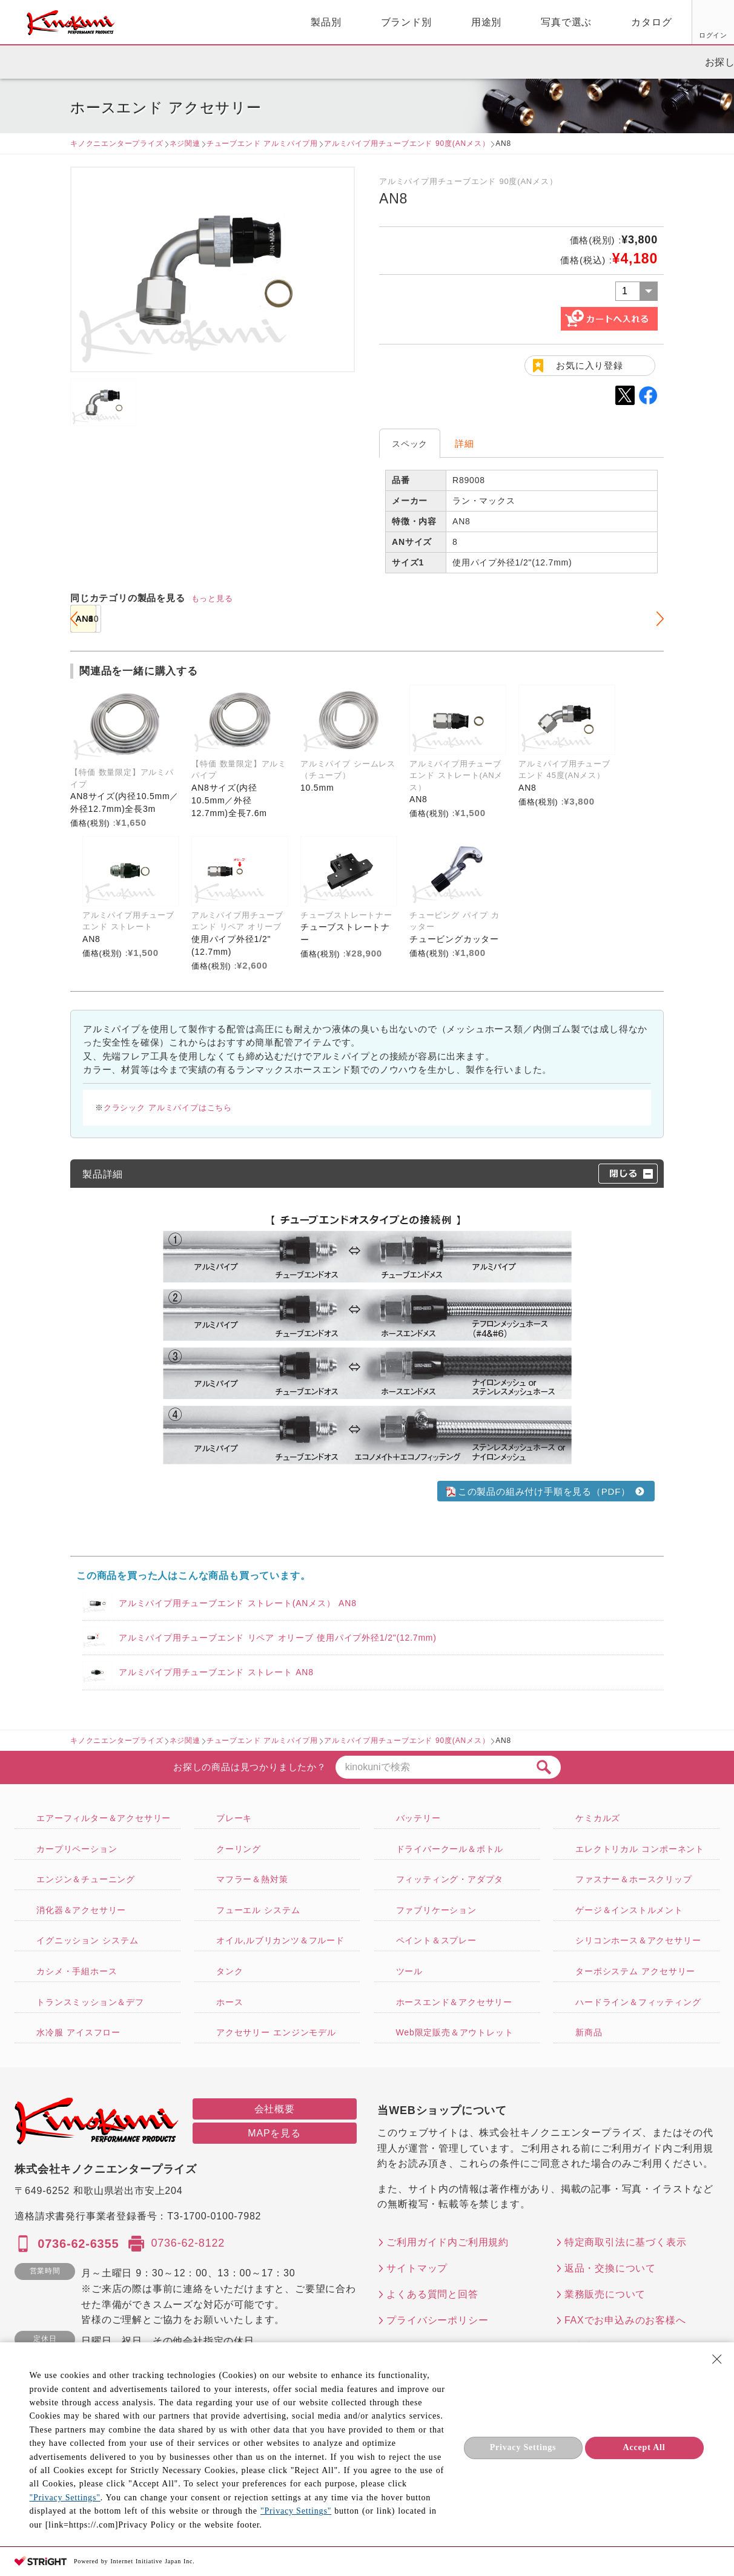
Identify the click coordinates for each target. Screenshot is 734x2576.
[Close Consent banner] (717, 2359)
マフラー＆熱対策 (252, 1879)
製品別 (186, 22)
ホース (229, 2002)
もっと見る (212, 598)
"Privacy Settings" (64, 2497)
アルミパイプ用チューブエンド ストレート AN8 (216, 1672)
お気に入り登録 (589, 365)
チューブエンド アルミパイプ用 (262, 143)
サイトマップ (417, 2268)
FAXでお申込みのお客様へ (625, 2320)
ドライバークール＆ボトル (450, 1849)
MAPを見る (274, 2133)
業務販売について (605, 2294)
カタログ (512, 22)
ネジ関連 (185, 143)
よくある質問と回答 (432, 2294)
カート (716, 23)
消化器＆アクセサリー (81, 1910)
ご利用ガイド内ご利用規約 (447, 2242)
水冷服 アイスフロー (78, 2032)
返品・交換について (610, 2268)
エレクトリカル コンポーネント (639, 1849)
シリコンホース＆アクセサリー (638, 1940)
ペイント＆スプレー (436, 1940)
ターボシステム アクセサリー (635, 1971)
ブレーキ (234, 1818)
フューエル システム (258, 1910)
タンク (229, 1971)
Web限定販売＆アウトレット (455, 2032)
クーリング (238, 1849)
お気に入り (621, 35)
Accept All (644, 2447)
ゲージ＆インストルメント (629, 1910)
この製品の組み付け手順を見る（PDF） (536, 1491)
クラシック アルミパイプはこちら (168, 1107)
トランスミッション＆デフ (90, 2002)
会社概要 (274, 2109)
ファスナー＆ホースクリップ (633, 1879)
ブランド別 (267, 22)
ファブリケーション (436, 1910)
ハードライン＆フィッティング (638, 2002)
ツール (409, 1971)
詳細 (464, 443)
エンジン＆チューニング (85, 1879)
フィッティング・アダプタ (450, 1879)
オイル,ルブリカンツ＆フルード (280, 1940)
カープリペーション (76, 1849)
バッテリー (418, 1818)
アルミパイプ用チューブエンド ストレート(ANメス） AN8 (238, 1603)
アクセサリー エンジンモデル (276, 2032)
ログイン (575, 35)
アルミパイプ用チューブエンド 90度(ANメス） (406, 143)
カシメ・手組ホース (76, 1971)
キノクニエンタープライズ (117, 143)
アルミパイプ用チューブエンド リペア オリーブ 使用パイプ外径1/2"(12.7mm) (278, 1637)
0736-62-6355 (78, 2243)
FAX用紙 (666, 35)
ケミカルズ (597, 1818)
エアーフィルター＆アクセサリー (103, 1818)
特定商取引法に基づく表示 (625, 2242)
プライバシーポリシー (437, 2320)
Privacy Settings (523, 2447)
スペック (410, 444)
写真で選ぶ (427, 22)
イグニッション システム (87, 1940)
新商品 (588, 2032)
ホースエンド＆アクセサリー (454, 2002)
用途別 (347, 22)
